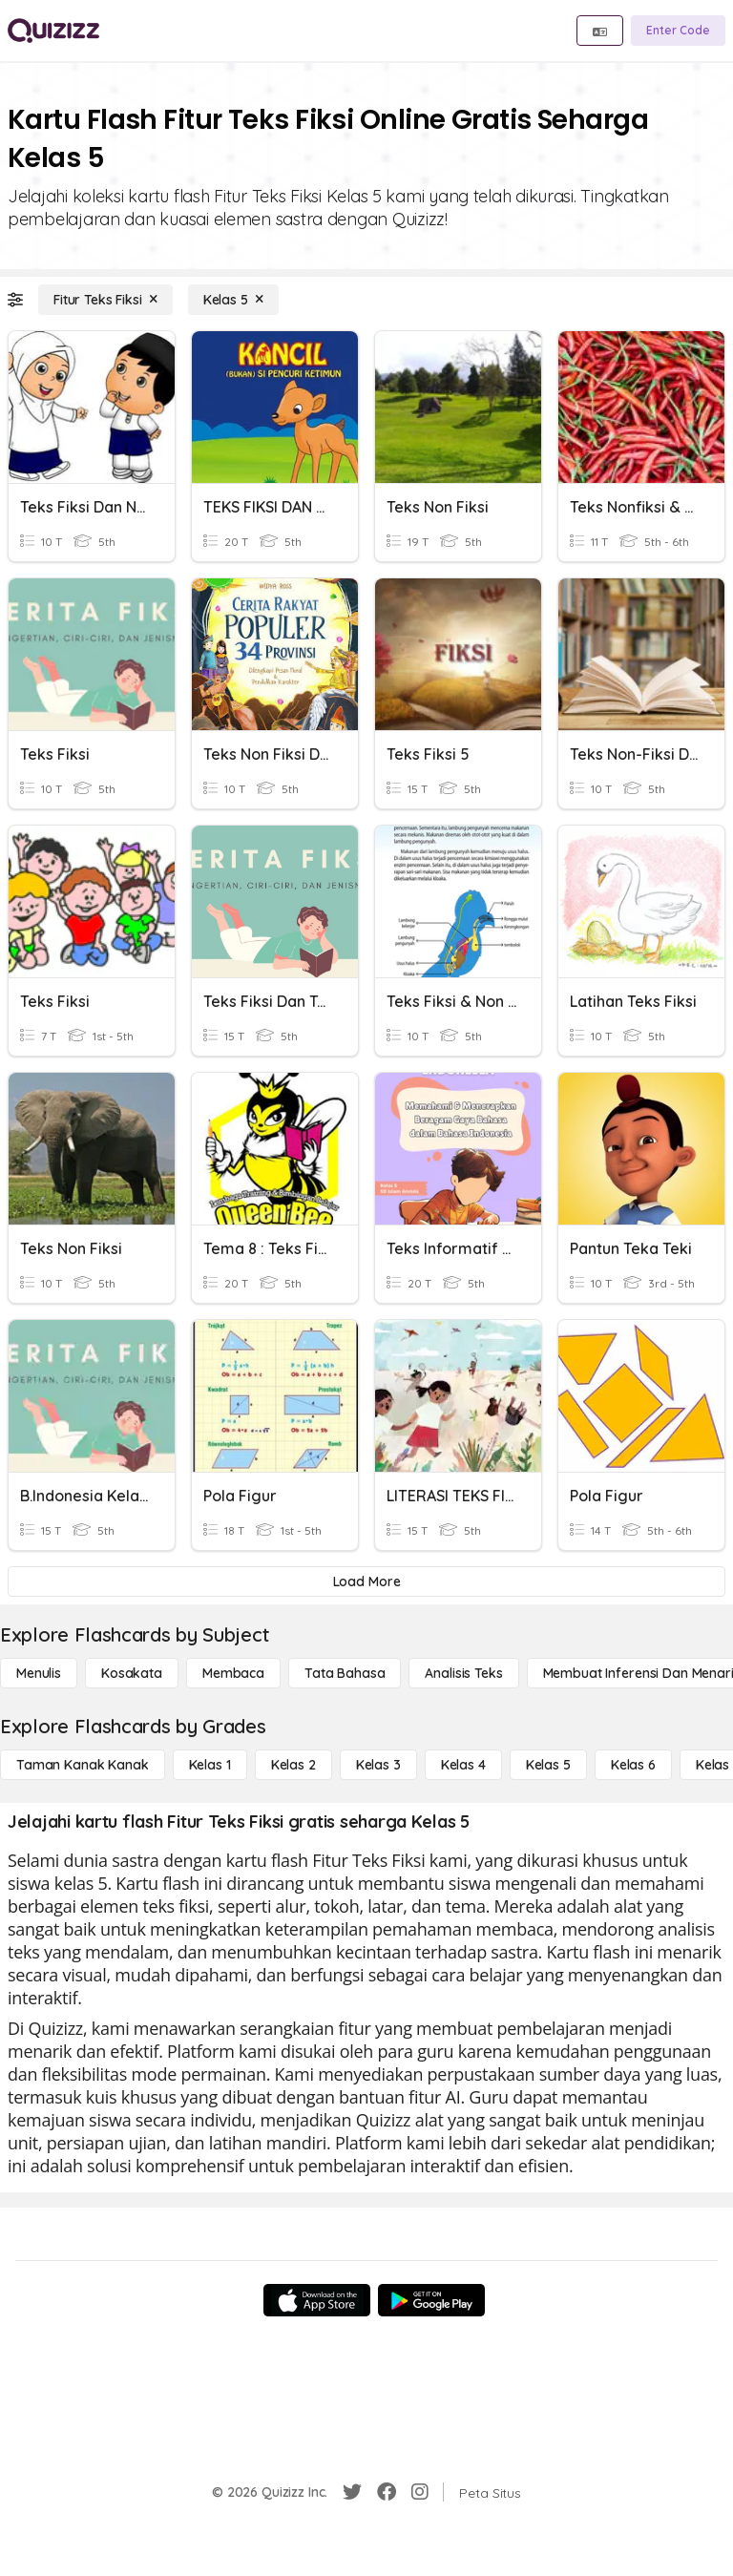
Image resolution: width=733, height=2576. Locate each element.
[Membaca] (233, 1673)
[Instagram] (420, 2492)
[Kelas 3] (378, 1764)
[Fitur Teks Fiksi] (105, 299)
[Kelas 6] (633, 1764)
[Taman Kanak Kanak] (82, 1764)
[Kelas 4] (463, 1764)
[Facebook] (386, 2492)
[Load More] (366, 1581)
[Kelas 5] (233, 299)
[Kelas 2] (293, 1764)
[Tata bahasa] (344, 1673)
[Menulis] (38, 1673)
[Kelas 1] (210, 1764)
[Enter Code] (678, 30)
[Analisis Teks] (463, 1673)
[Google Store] (431, 2300)
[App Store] (316, 2300)
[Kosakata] (131, 1673)
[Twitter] (352, 2492)
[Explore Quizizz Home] (53, 30)
